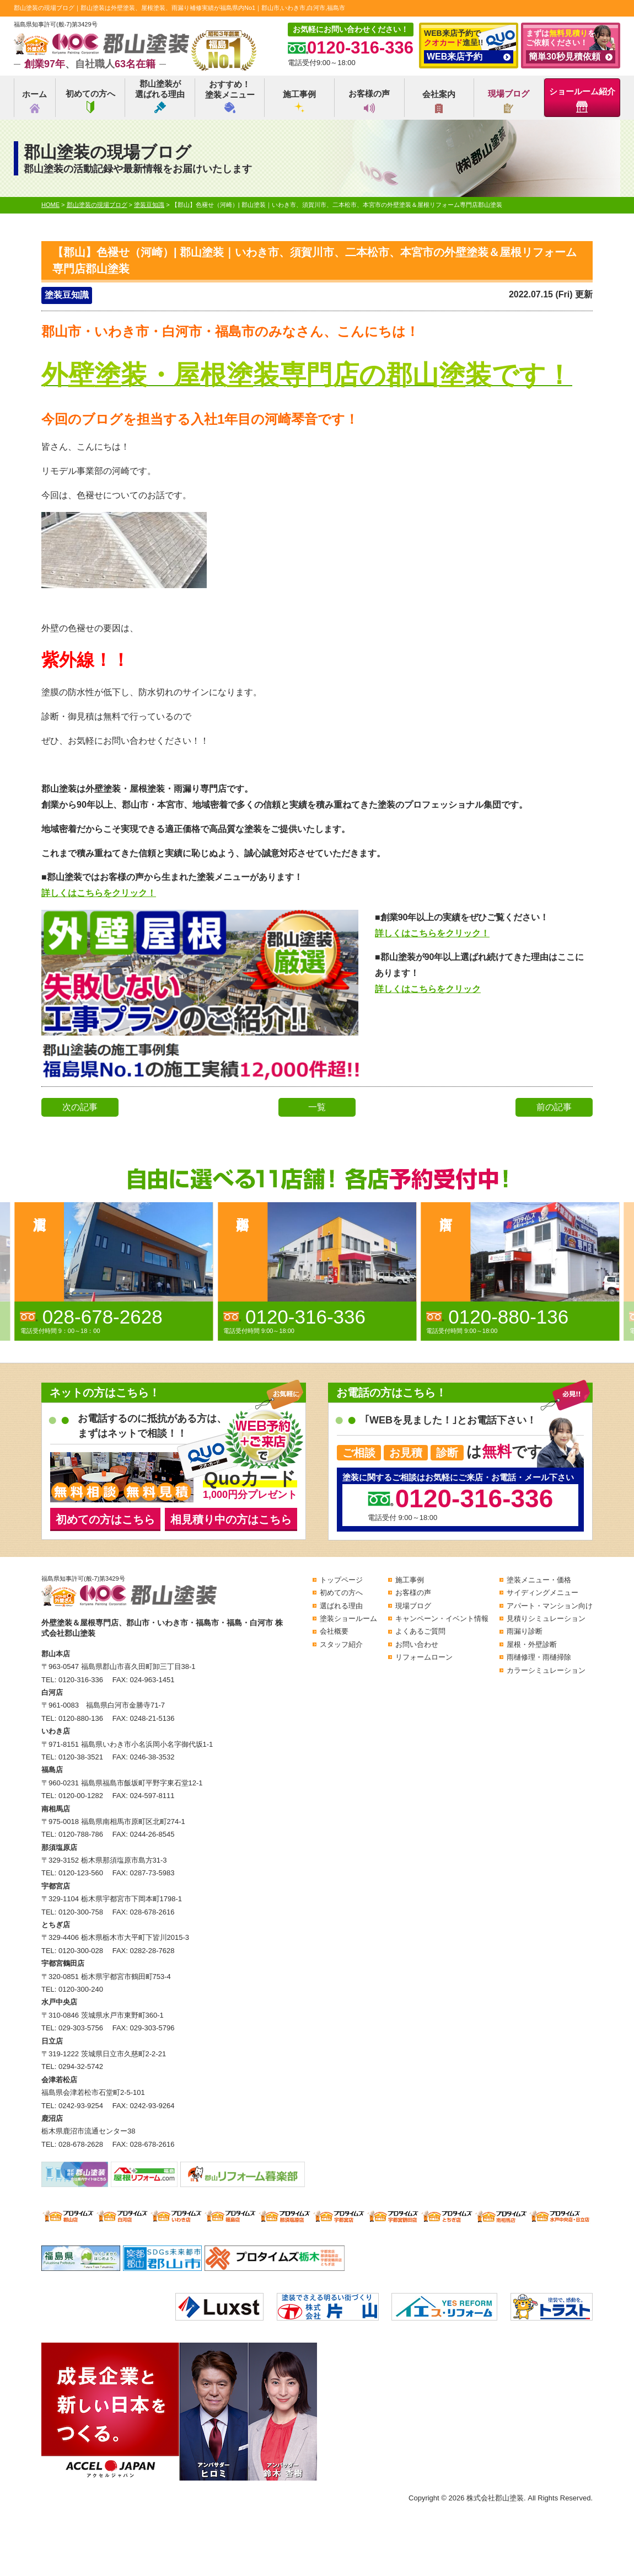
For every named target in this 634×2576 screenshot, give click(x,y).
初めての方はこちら (105, 1519)
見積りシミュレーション (546, 1618)
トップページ (341, 1580)
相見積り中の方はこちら (231, 1519)
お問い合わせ (416, 1644)
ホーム (34, 101)
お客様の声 (369, 101)
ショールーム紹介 (582, 100)
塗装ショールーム (348, 1618)
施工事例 (299, 101)
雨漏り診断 (524, 1631)
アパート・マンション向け (550, 1606)
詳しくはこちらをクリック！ (98, 893)
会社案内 (438, 101)
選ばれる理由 (341, 1606)
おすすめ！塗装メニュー (230, 96)
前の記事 (554, 1107)
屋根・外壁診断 (532, 1644)
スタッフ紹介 (341, 1644)
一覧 (317, 1107)
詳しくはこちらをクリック (428, 989)
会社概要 (334, 1631)
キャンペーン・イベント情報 (441, 1618)
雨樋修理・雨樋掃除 (539, 1657)
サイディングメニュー (542, 1592)
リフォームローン (424, 1657)
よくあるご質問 (420, 1631)
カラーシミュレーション (546, 1670)
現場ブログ (508, 101)
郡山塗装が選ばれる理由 (160, 96)
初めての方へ (90, 101)
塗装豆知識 (67, 295)
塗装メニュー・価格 (539, 1580)
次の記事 (80, 1107)
